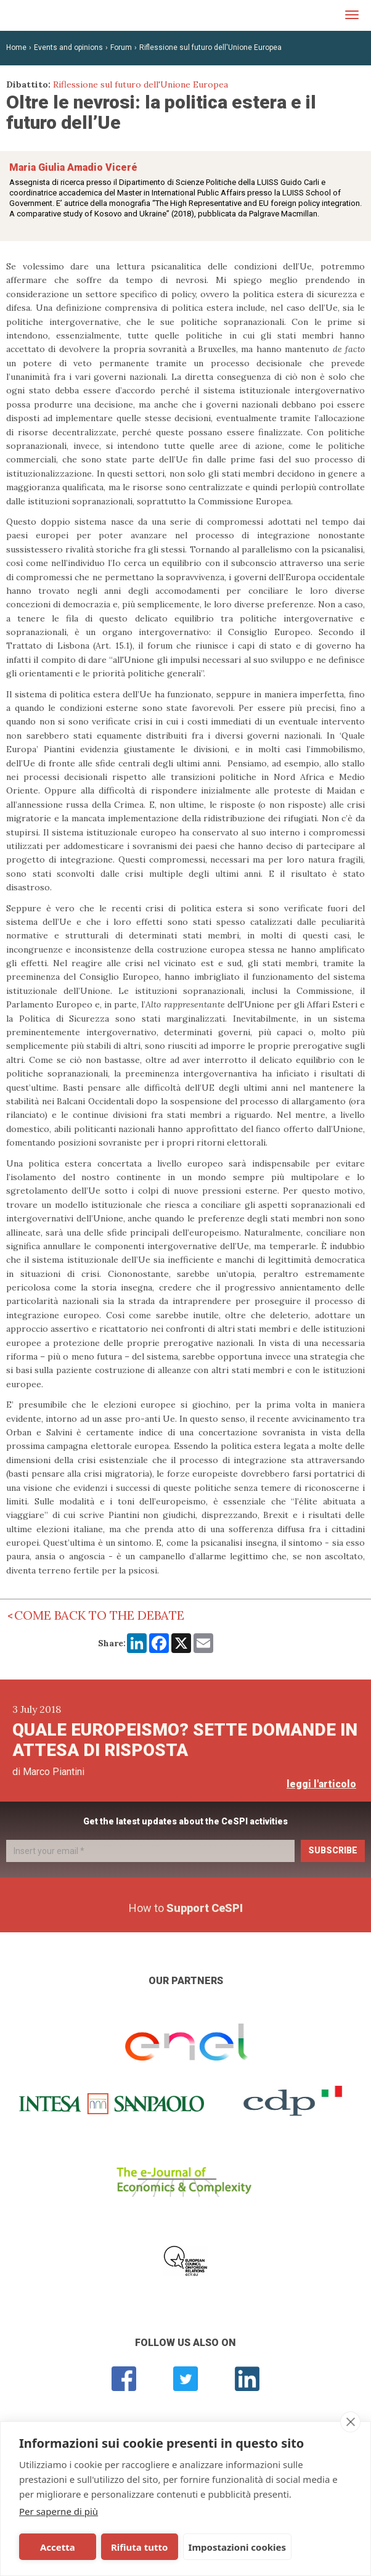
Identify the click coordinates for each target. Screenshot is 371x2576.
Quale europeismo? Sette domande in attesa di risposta (184, 1740)
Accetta (53, 2547)
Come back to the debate (99, 1615)
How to (186, 1907)
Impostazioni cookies (223, 2547)
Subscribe (332, 1850)
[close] (350, 2421)
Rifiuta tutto (128, 2547)
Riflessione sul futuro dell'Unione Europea (210, 47)
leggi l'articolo (321, 1784)
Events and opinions (68, 47)
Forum (121, 47)
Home (16, 47)
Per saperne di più (58, 2511)
